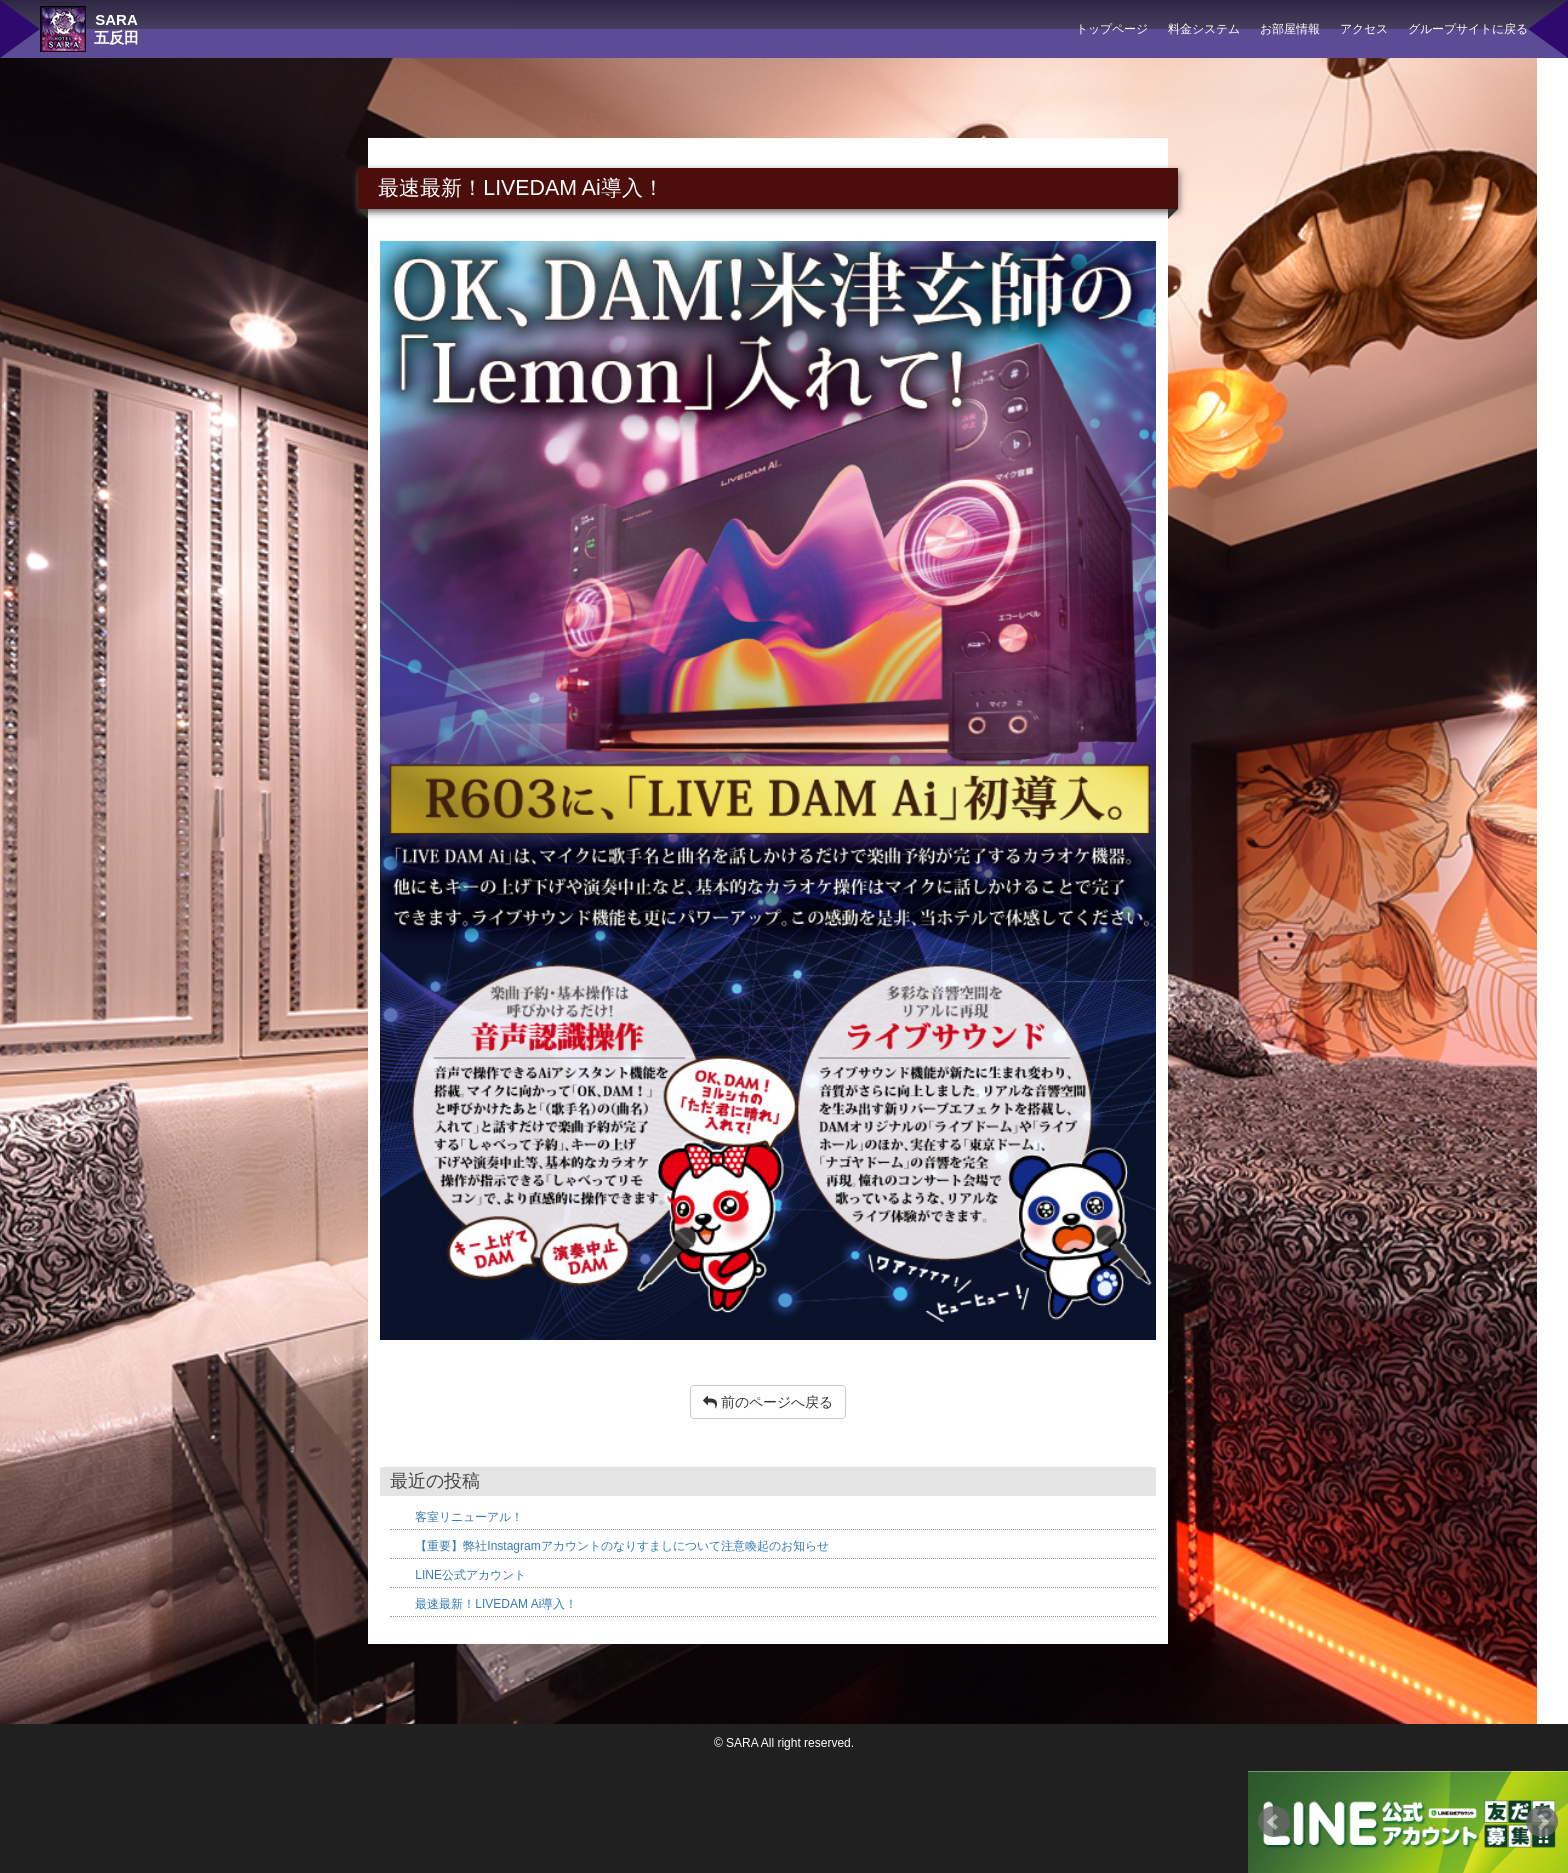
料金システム (1204, 29)
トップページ (1112, 29)
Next (1542, 1822)
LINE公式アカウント (470, 1575)
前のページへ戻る (768, 1402)
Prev (1274, 1822)
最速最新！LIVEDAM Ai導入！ (496, 1604)
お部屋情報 (1290, 29)
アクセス (1364, 29)
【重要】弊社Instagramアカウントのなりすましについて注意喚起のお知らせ (621, 1546)
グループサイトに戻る (1468, 29)
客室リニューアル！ (469, 1517)
